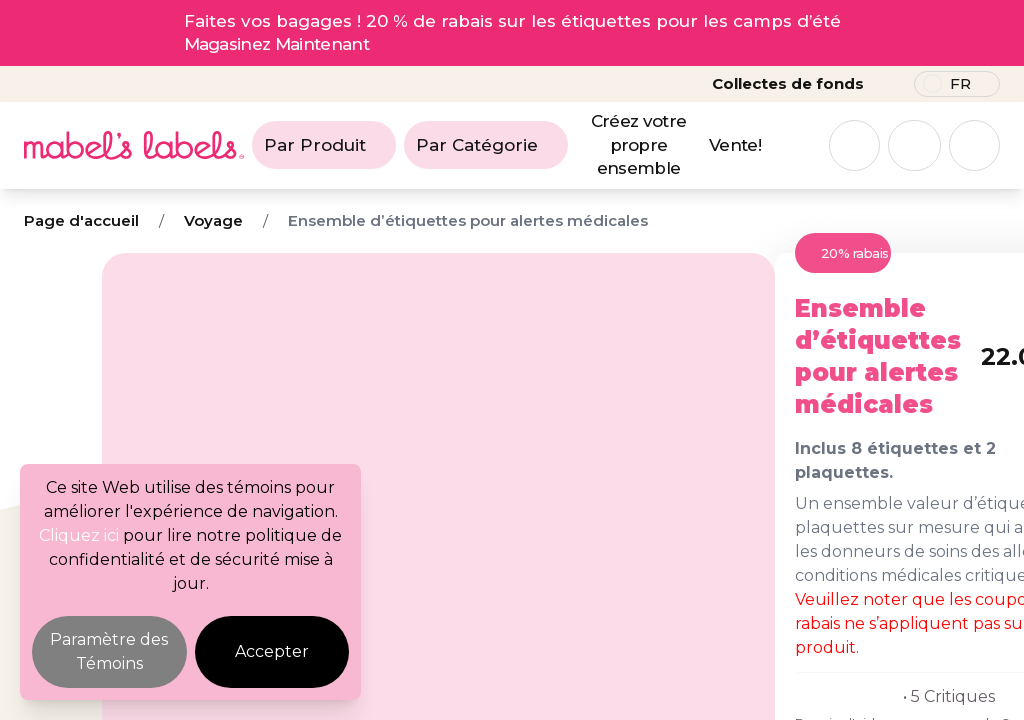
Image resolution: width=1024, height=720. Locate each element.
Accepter (272, 651)
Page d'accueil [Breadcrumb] (81, 220)
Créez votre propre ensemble (639, 145)
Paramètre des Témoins (109, 651)
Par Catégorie (486, 145)
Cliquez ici (79, 535)
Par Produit (324, 145)
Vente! (735, 145)
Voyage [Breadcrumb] (213, 220)
